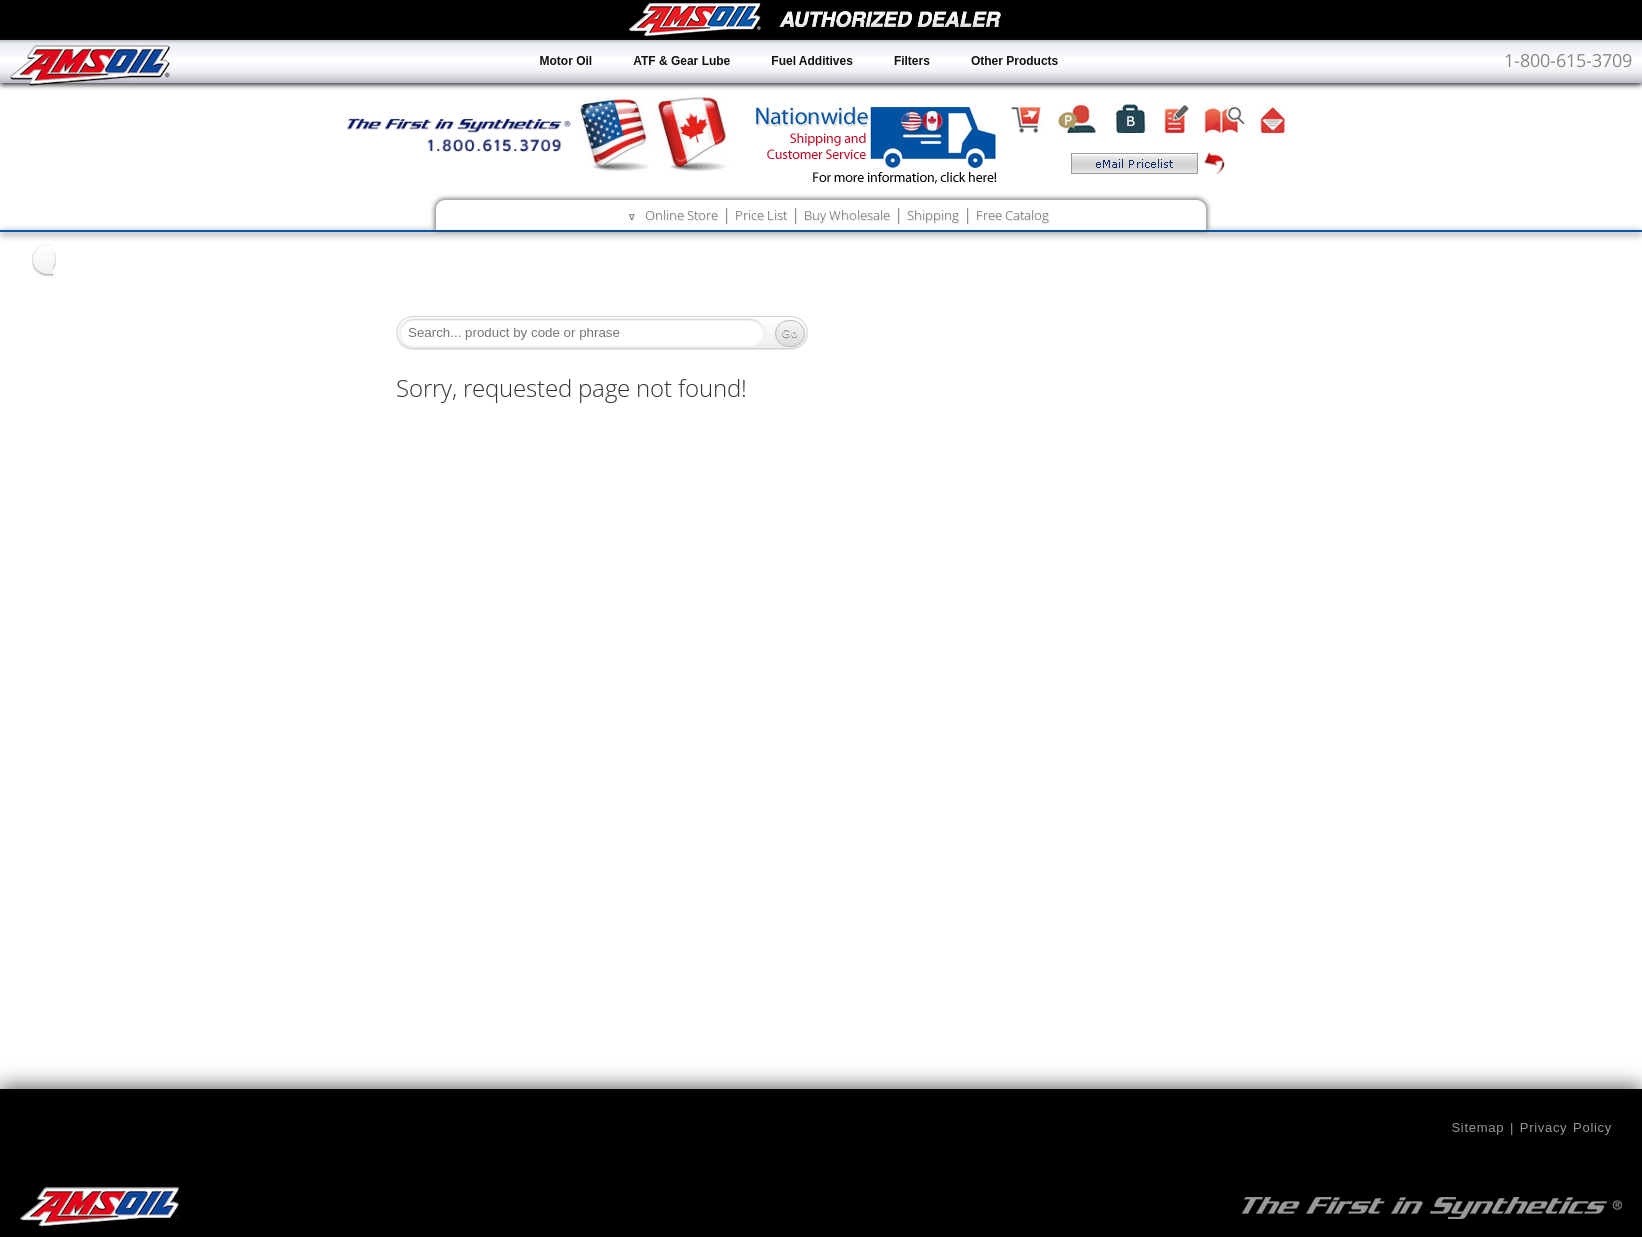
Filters (912, 61)
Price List (761, 215)
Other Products (1014, 61)
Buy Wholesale (847, 215)
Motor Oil (566, 61)
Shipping (933, 215)
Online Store (681, 215)
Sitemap (1477, 1127)
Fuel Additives (812, 61)
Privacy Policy (1566, 1127)
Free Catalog (1012, 215)
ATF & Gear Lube (681, 61)
